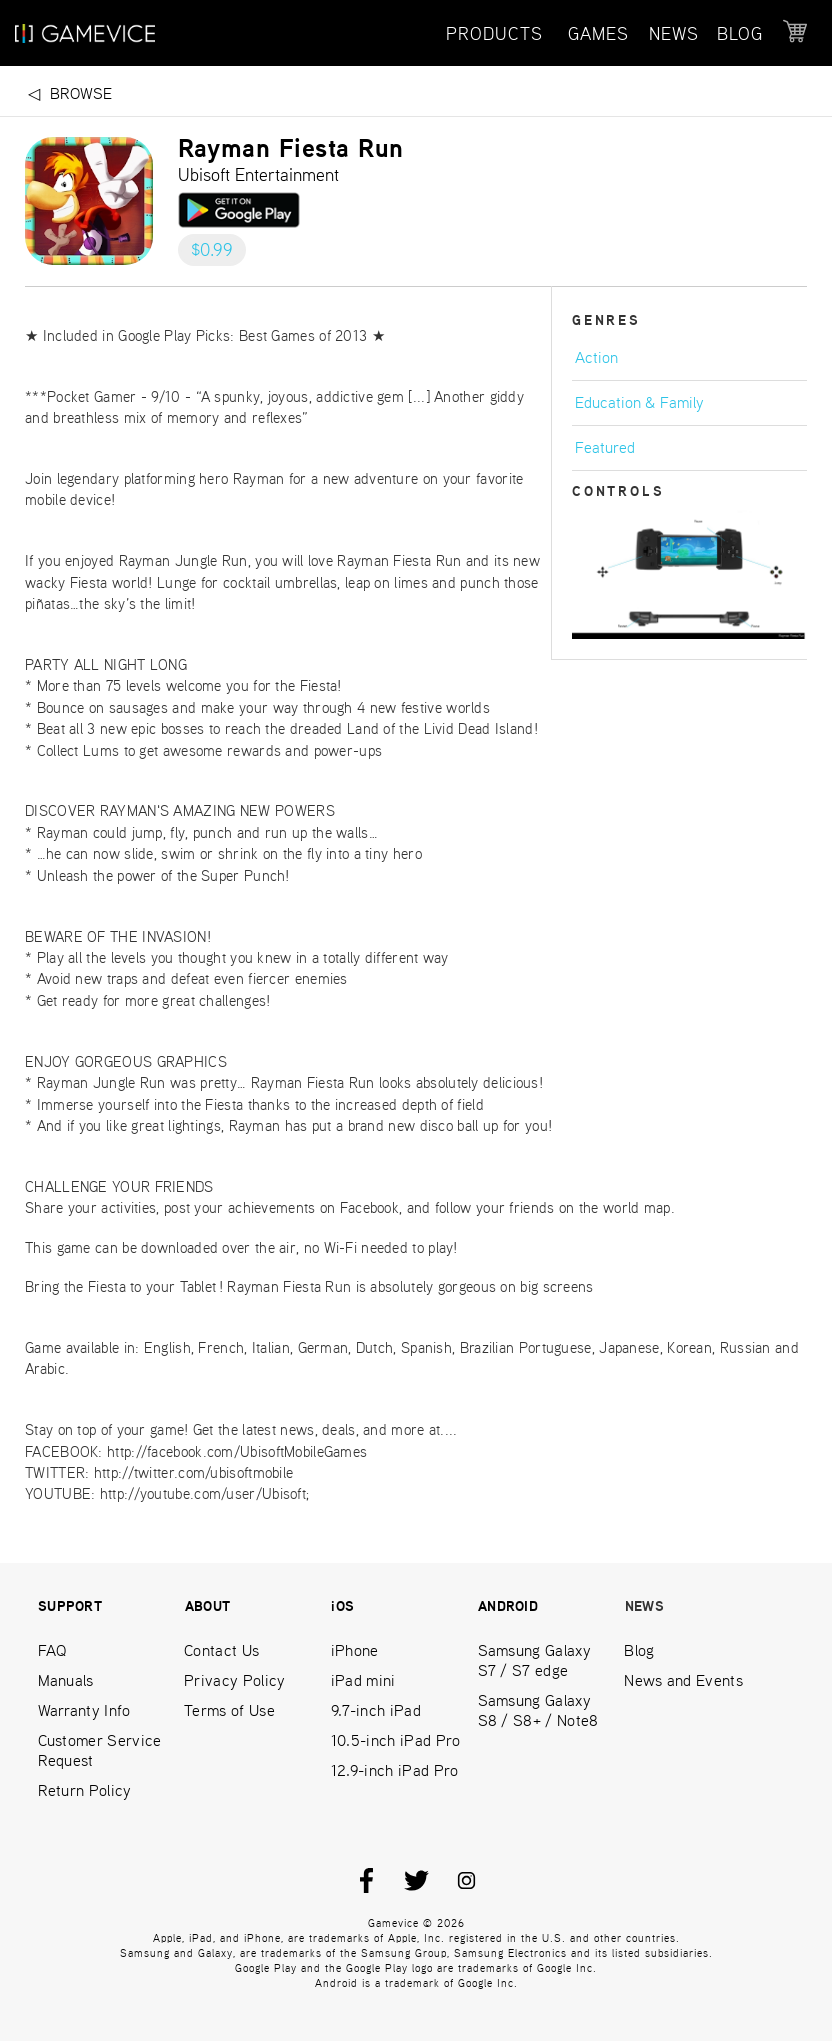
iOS (342, 1607)
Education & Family (639, 402)
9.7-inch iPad (376, 1710)
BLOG (740, 33)
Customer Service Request (100, 1750)
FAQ (52, 1650)
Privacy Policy (234, 1680)
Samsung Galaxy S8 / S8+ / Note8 (538, 1710)
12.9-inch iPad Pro (395, 1770)
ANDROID (508, 1607)
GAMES (598, 33)
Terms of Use (229, 1710)
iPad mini (363, 1680)
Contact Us (221, 1650)
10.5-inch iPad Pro (396, 1740)
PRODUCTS (494, 33)
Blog (639, 1650)
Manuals (66, 1680)
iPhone (355, 1650)
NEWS (674, 33)
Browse (81, 93)
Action (596, 357)
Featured (605, 447)
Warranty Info (84, 1710)
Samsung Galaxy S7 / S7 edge (534, 1660)
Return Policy (85, 1790)
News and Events (683, 1680)
